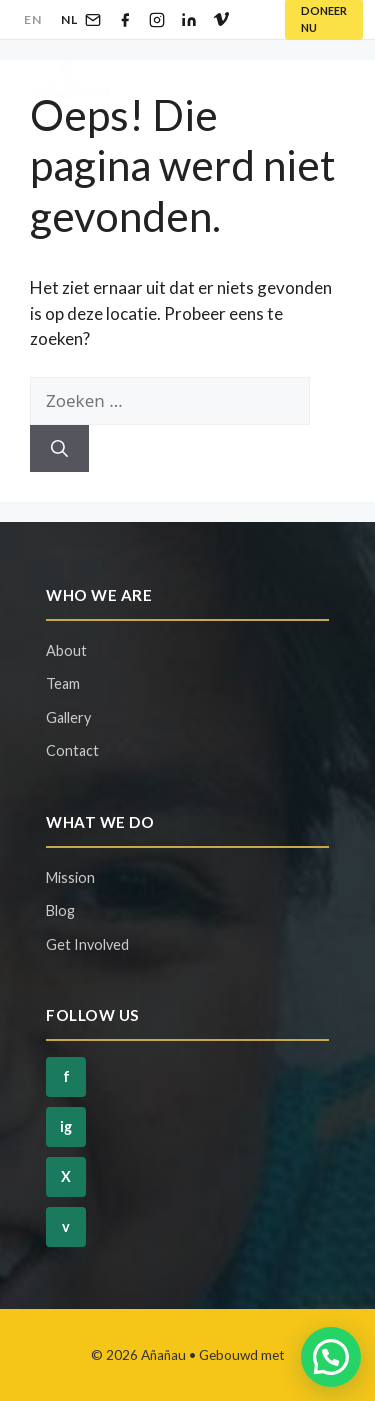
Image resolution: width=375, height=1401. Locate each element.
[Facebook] (125, 20)
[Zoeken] (59, 449)
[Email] (93, 20)
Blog (60, 910)
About (66, 650)
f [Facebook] (66, 1076)
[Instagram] (157, 20)
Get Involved (87, 944)
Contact (72, 750)
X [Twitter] (66, 1176)
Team (63, 683)
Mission (70, 877)
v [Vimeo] (66, 1226)
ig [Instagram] (66, 1126)
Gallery (68, 717)
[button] (331, 1357)
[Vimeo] (221, 20)
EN (32, 19)
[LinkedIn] (189, 20)
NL (69, 19)
